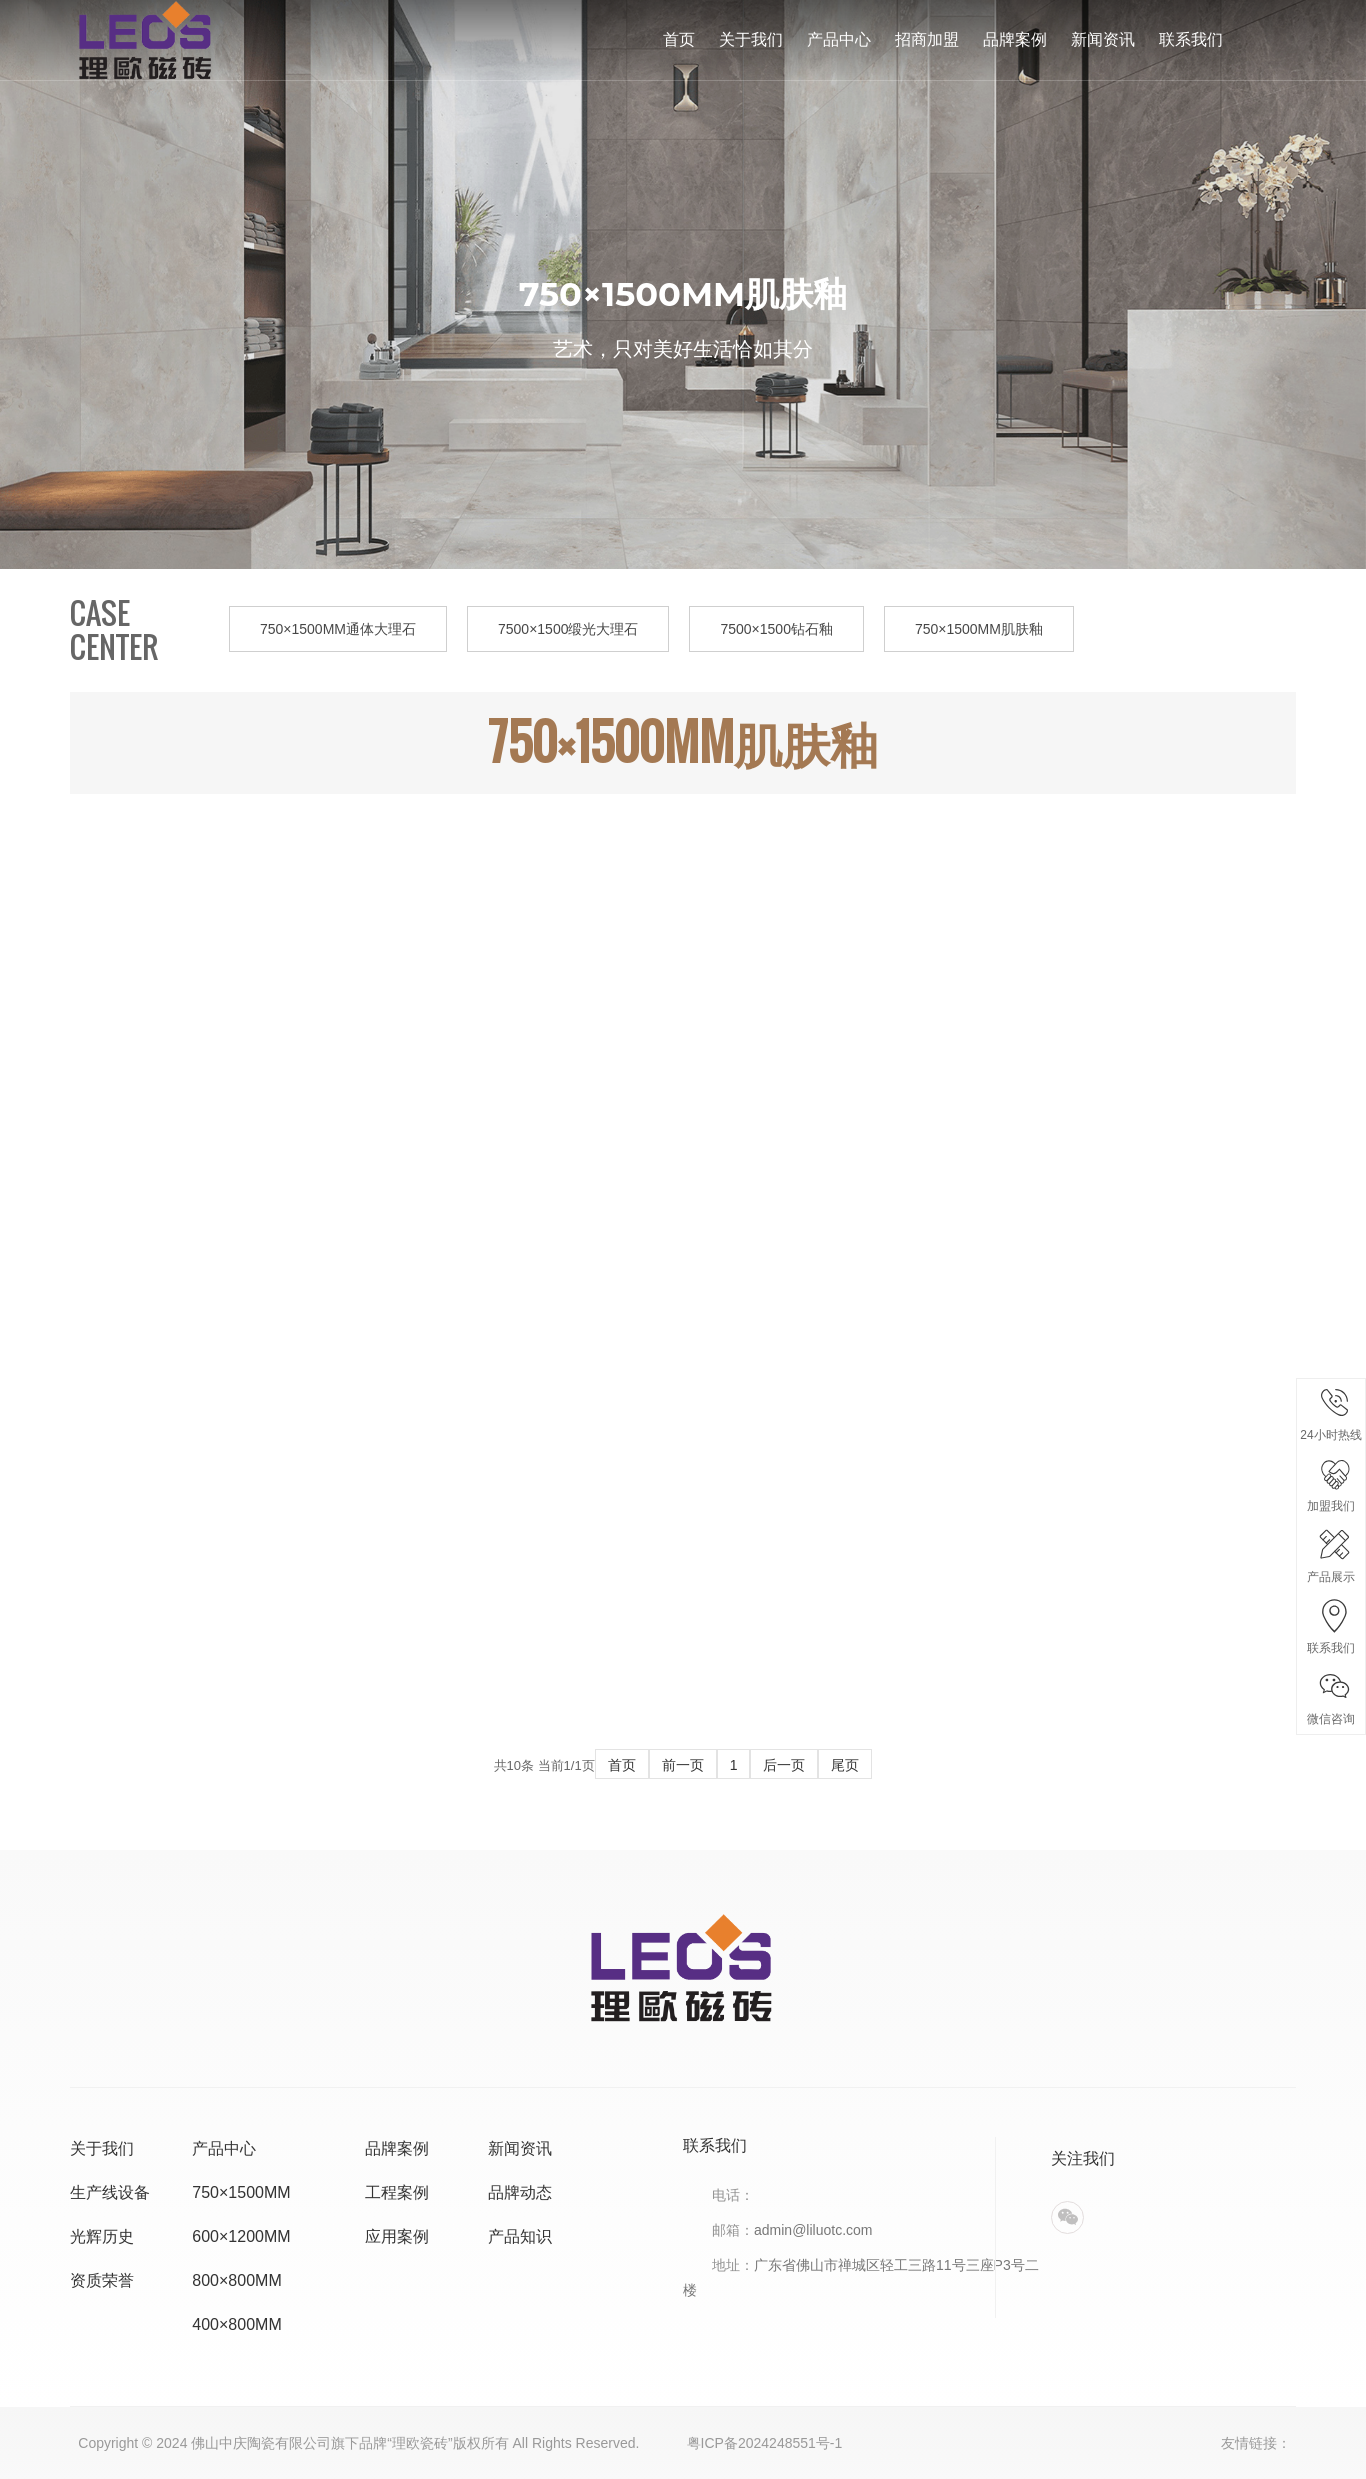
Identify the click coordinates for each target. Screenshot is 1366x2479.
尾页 (845, 1765)
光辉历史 (102, 2236)
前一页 (683, 1765)
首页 (679, 39)
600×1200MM (241, 2236)
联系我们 (1191, 39)
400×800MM (236, 2324)
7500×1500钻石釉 (776, 629)
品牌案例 (1015, 39)
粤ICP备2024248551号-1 (765, 2443)
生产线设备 (110, 2192)
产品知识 (520, 2236)
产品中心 (839, 39)
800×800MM (236, 2280)
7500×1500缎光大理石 (568, 629)
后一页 (784, 1765)
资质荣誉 (102, 2280)
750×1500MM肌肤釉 (979, 629)
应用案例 (397, 2236)
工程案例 (397, 2192)
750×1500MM (241, 2192)
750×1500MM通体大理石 (338, 629)
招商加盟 (927, 39)
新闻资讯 (1103, 39)
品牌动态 (520, 2192)
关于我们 (751, 39)
